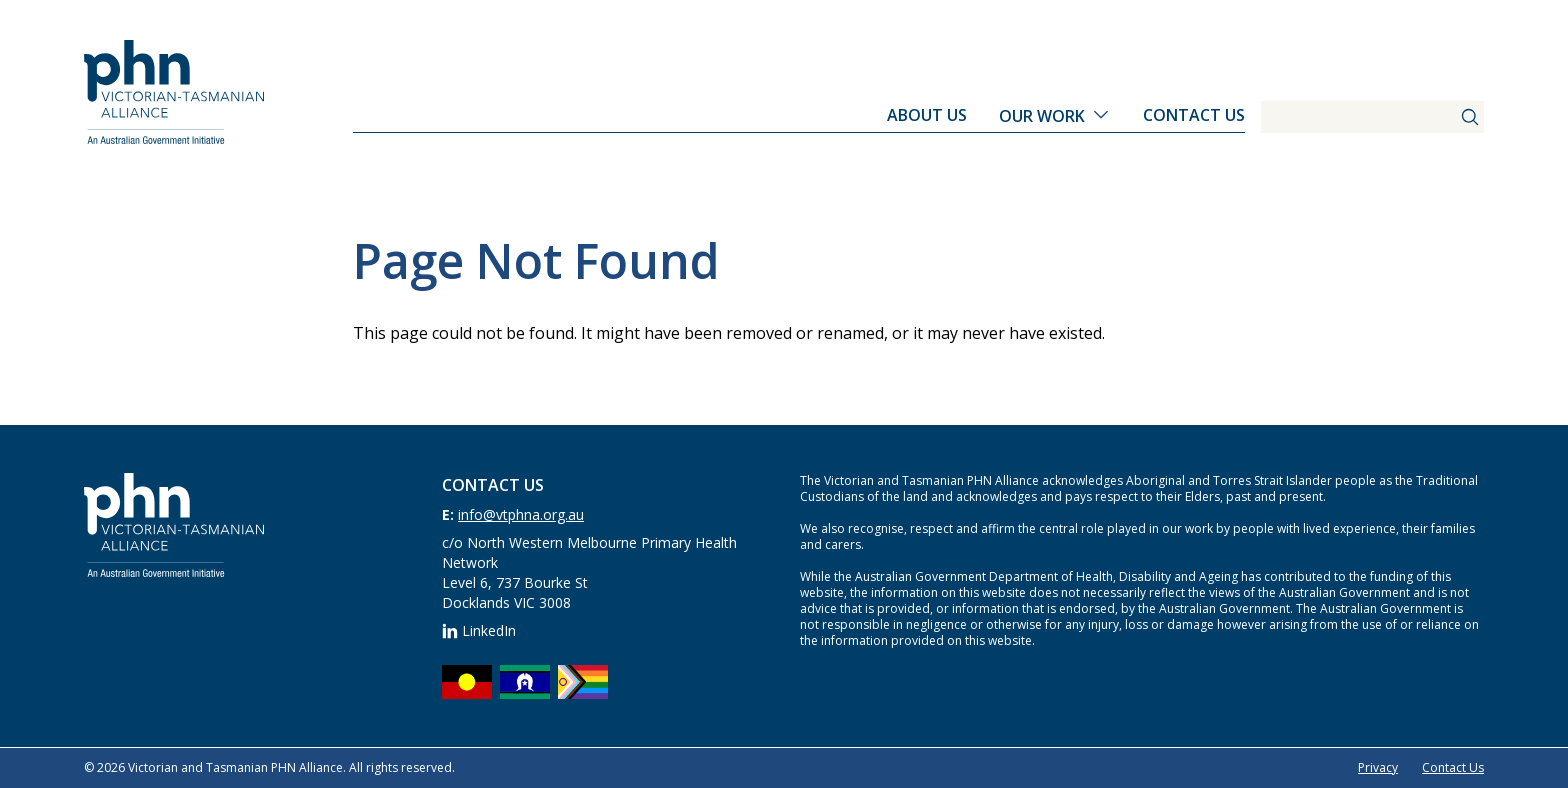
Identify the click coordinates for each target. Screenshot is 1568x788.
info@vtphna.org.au (521, 514)
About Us (927, 115)
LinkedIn (479, 630)
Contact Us (1194, 115)
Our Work (1042, 116)
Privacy (1378, 767)
